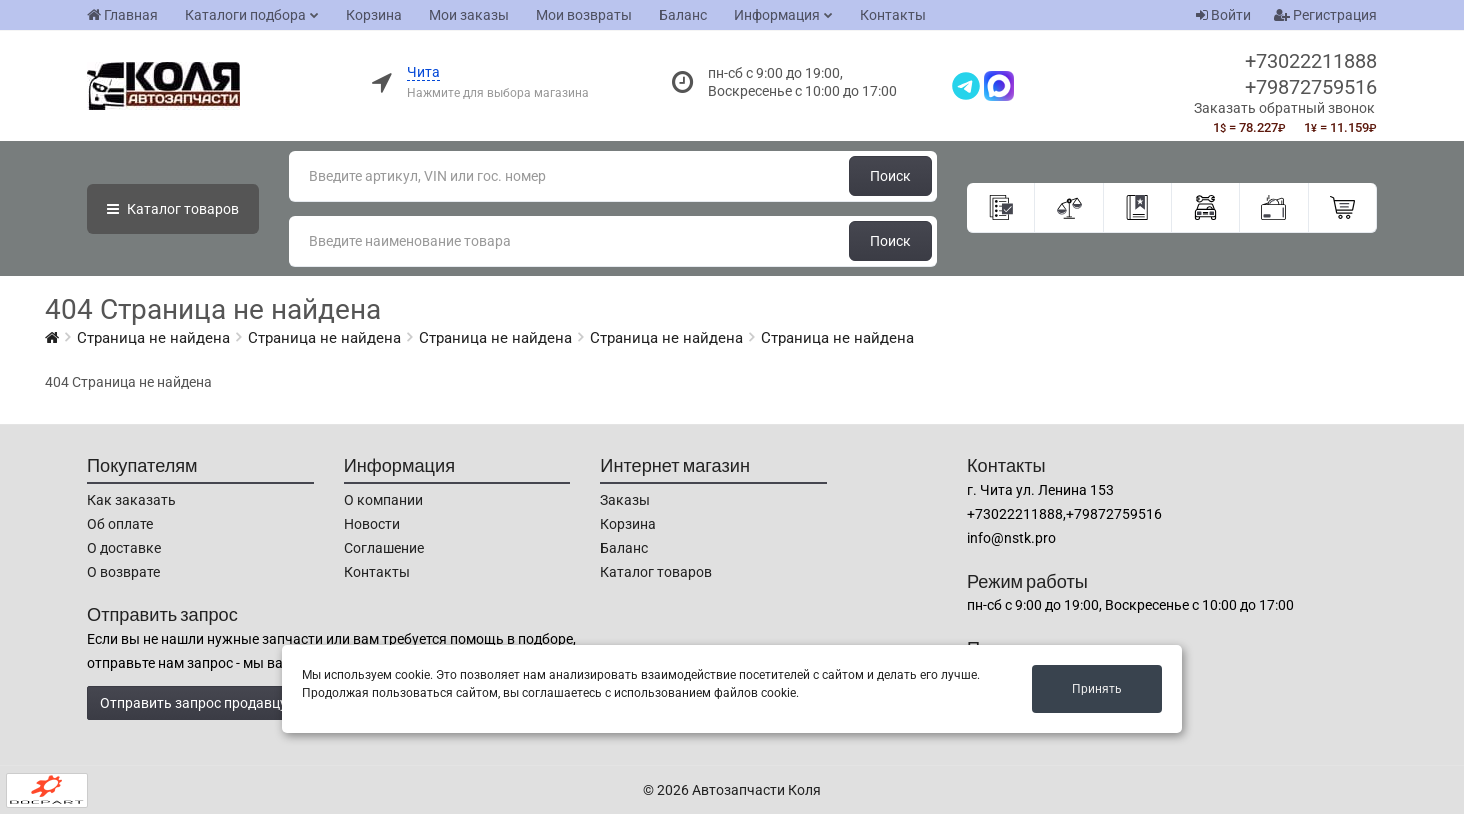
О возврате (123, 572)
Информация (777, 15)
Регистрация (1325, 15)
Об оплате (120, 524)
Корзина (374, 15)
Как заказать (131, 500)
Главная (122, 15)
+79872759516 (1311, 87)
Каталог (173, 209)
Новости (372, 524)
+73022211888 (1311, 61)
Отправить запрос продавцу (193, 703)
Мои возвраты (584, 15)
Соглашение (384, 548)
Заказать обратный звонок (1284, 108)
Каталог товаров (656, 572)
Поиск (890, 176)
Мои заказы (469, 15)
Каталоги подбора (245, 15)
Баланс (683, 15)
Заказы (625, 500)
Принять (1097, 689)
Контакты (893, 15)
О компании (383, 500)
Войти (1223, 15)
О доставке (124, 548)
